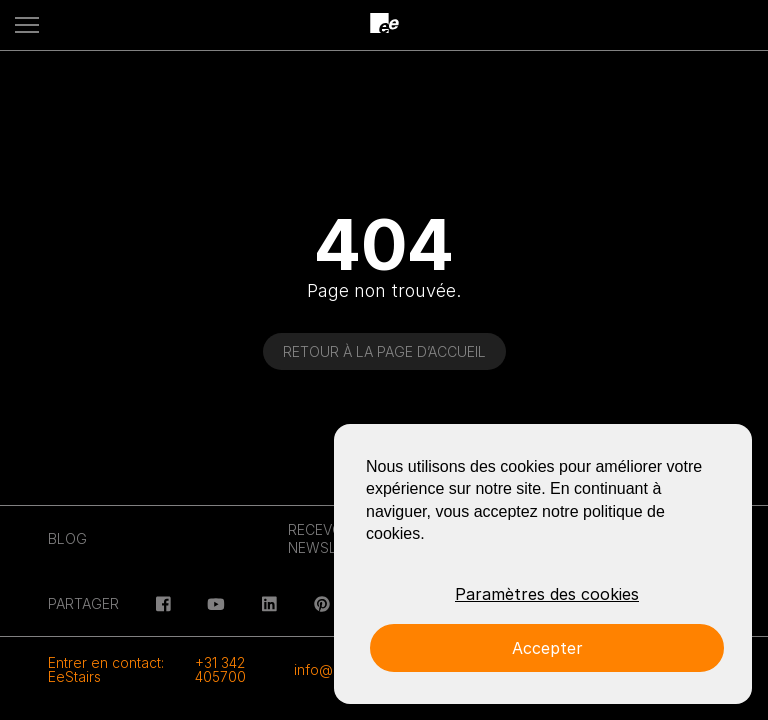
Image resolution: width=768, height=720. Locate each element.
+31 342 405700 (220, 669)
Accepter (547, 648)
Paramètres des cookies (547, 594)
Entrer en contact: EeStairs (106, 669)
